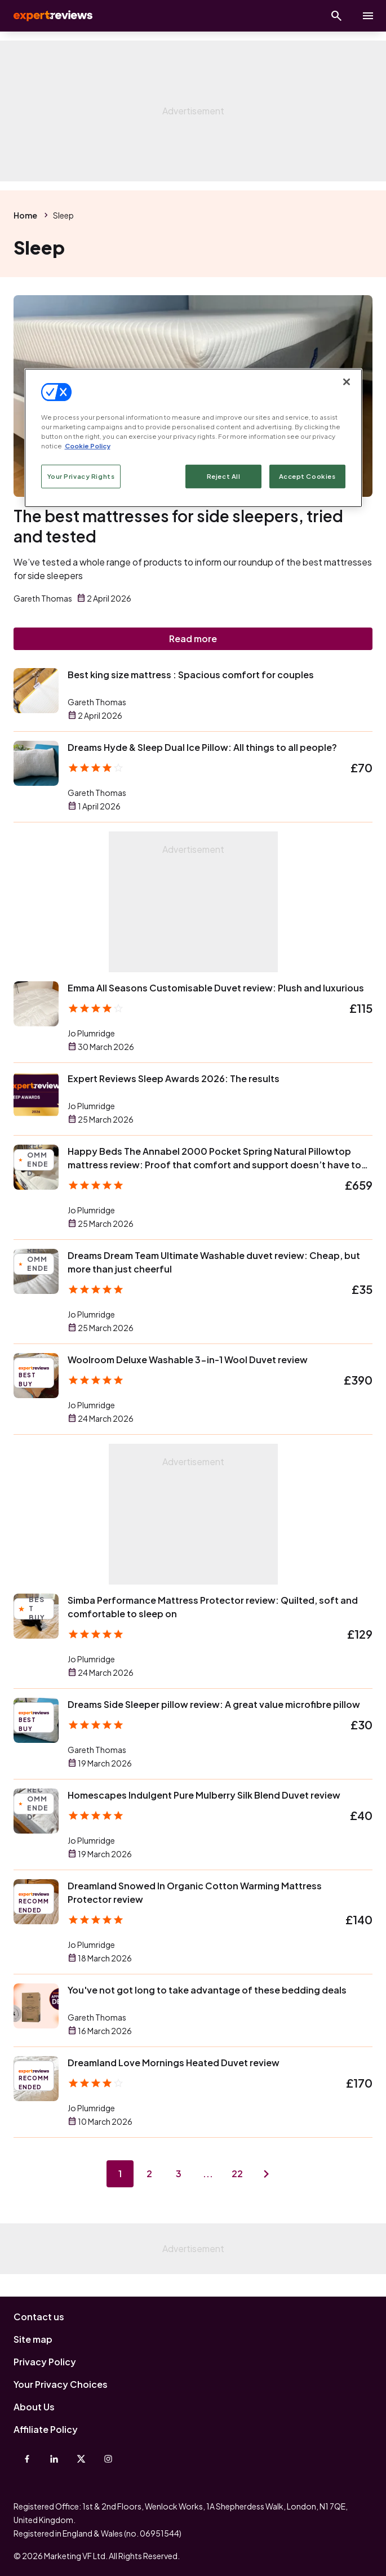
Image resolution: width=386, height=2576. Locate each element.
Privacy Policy (45, 2362)
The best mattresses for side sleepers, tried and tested (178, 526)
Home (25, 215)
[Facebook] (27, 2458)
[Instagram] (108, 2458)
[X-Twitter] (81, 2458)
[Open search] (336, 15)
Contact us (39, 2317)
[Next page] (266, 2173)
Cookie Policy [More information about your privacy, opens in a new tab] (87, 446)
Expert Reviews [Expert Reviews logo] (52, 15)
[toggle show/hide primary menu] (367, 15)
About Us (34, 2407)
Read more (193, 638)
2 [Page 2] (149, 2173)
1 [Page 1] (120, 2173)
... (208, 2173)
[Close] (346, 382)
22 (237, 2173)
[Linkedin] (54, 2458)
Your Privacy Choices (61, 2384)
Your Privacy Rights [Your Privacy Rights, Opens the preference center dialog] (81, 476)
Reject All (224, 476)
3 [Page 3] (178, 2173)
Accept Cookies (307, 476)
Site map (33, 2339)
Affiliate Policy (46, 2429)
